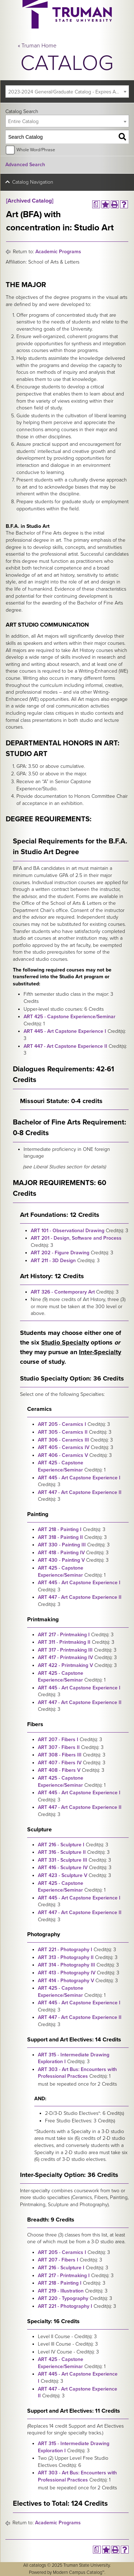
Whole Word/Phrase (35, 150)
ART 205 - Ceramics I (62, 1424)
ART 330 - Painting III (62, 1545)
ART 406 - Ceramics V (63, 1455)
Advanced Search (25, 165)
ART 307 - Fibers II (59, 1747)
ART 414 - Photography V (66, 1981)
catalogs (37, 2565)
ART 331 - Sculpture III (62, 1860)
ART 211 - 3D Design (53, 1261)
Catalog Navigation (32, 182)
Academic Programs (58, 252)
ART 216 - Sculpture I (61, 1845)
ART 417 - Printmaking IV (65, 1657)
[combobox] (67, 91)
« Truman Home (37, 45)
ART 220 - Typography (63, 2298)
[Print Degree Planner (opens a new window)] (96, 204)
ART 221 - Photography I (65, 1950)
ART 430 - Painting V (61, 1560)
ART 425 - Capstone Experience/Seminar (69, 1017)
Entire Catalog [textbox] (23, 121)
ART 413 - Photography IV (66, 1973)
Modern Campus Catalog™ (78, 2572)
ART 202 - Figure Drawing (60, 1253)
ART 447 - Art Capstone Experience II (65, 1046)
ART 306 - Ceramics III (63, 1440)
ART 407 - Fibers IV (59, 1763)
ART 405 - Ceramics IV (63, 1447)
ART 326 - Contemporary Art (63, 1292)
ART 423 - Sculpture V (62, 1875)
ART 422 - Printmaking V (65, 1665)
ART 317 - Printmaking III (65, 1650)
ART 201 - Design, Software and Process (76, 1238)
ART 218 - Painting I (59, 1529)
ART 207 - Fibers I (58, 1739)
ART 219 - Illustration (61, 2291)
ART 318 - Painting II (60, 1537)
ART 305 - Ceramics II (63, 1432)
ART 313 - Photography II (66, 1957)
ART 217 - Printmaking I (64, 1635)
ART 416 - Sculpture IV (63, 1868)
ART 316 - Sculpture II (62, 1852)
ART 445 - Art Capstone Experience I (65, 1031)
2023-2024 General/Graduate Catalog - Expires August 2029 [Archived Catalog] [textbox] (68, 92)
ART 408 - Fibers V (59, 1770)
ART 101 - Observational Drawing (67, 1231)
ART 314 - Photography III (66, 1965)
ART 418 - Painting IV (61, 1553)
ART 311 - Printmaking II (64, 1642)
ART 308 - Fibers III (59, 1755)
